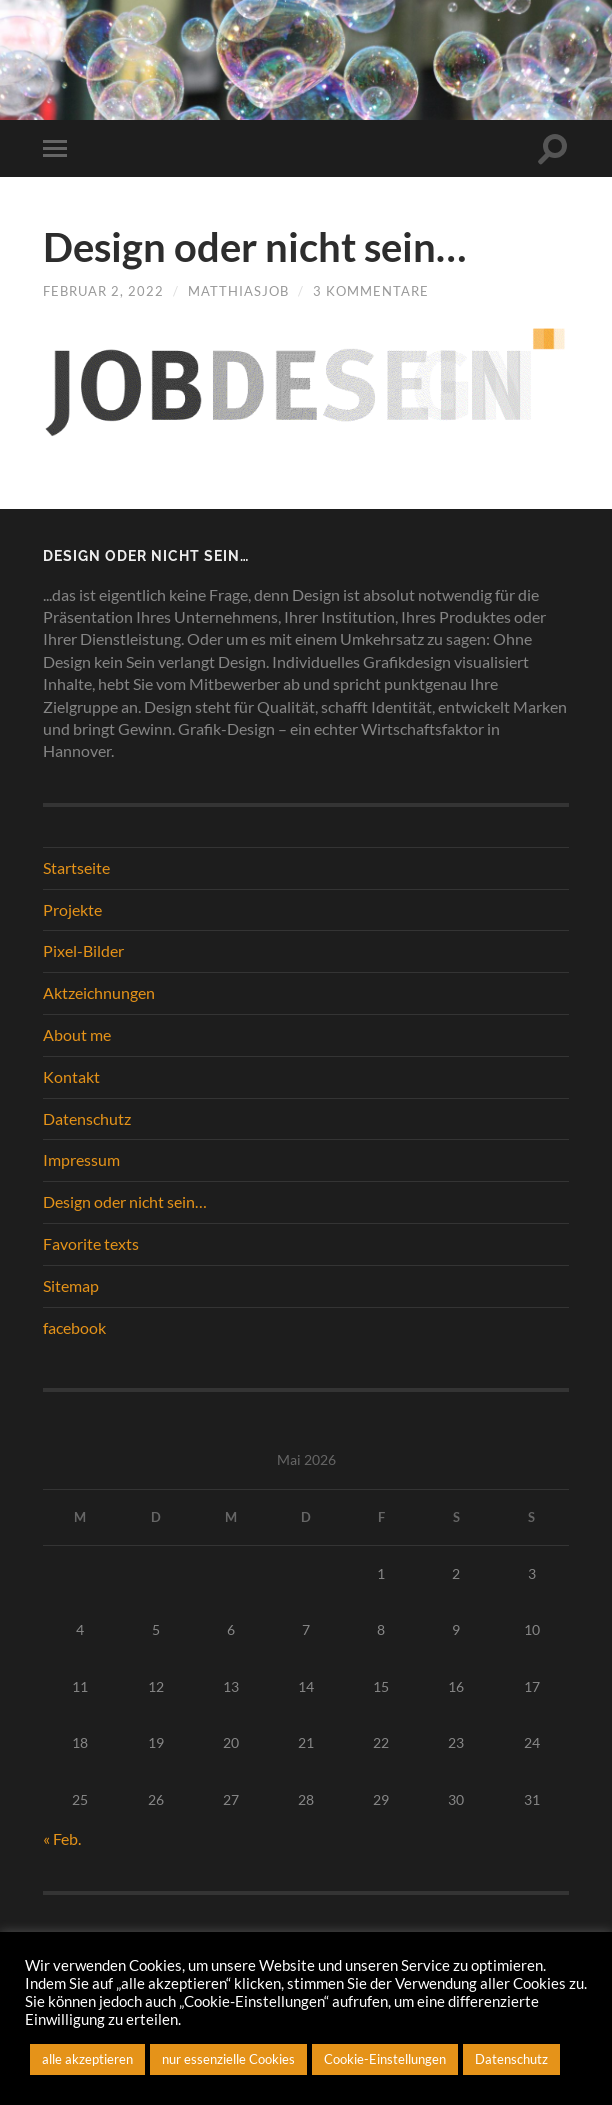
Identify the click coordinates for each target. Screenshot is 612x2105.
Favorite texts (91, 1243)
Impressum (81, 1159)
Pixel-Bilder (83, 950)
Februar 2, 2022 (103, 291)
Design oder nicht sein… (254, 247)
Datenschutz (87, 1118)
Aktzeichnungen (99, 992)
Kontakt (71, 1076)
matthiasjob (238, 291)
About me (77, 1034)
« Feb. (62, 1838)
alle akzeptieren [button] (87, 2059)
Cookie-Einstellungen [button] (385, 2059)
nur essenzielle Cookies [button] (228, 2059)
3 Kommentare (371, 291)
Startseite (76, 867)
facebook (74, 1327)
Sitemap (71, 1285)
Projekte (72, 909)
